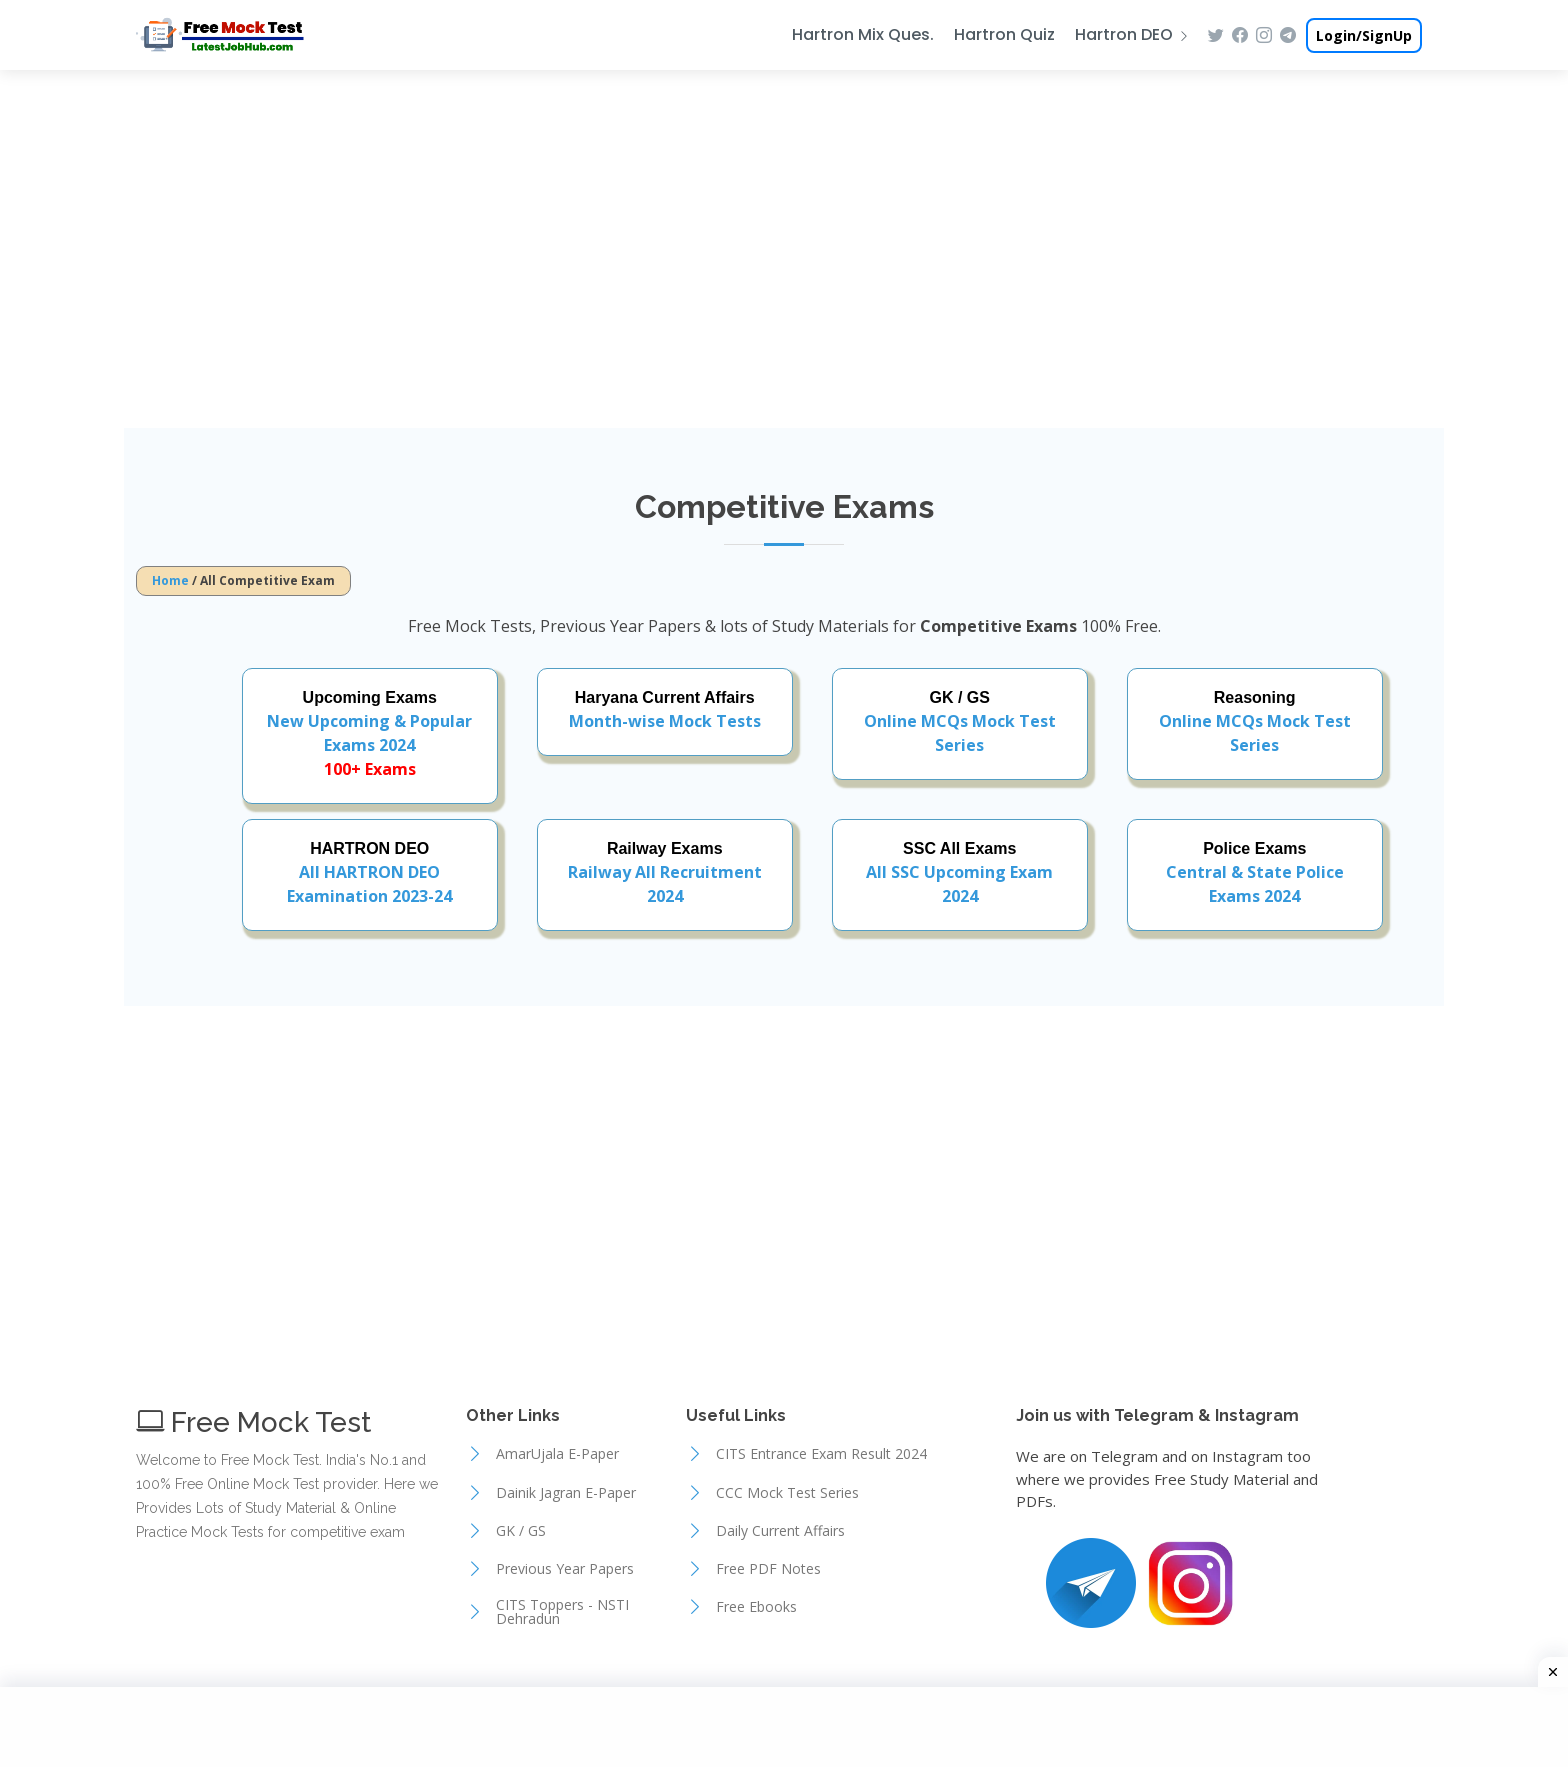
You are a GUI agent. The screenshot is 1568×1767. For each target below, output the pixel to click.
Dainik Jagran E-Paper (566, 1493)
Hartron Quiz (1004, 34)
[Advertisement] (784, 248)
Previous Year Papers (565, 1569)
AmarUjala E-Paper (557, 1454)
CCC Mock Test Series (787, 1493)
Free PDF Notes (768, 1569)
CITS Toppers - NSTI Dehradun (562, 1612)
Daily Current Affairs (780, 1531)
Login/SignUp (1364, 35)
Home (170, 580)
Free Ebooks (756, 1607)
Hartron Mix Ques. (863, 34)
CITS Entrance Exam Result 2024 (821, 1454)
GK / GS (521, 1531)
